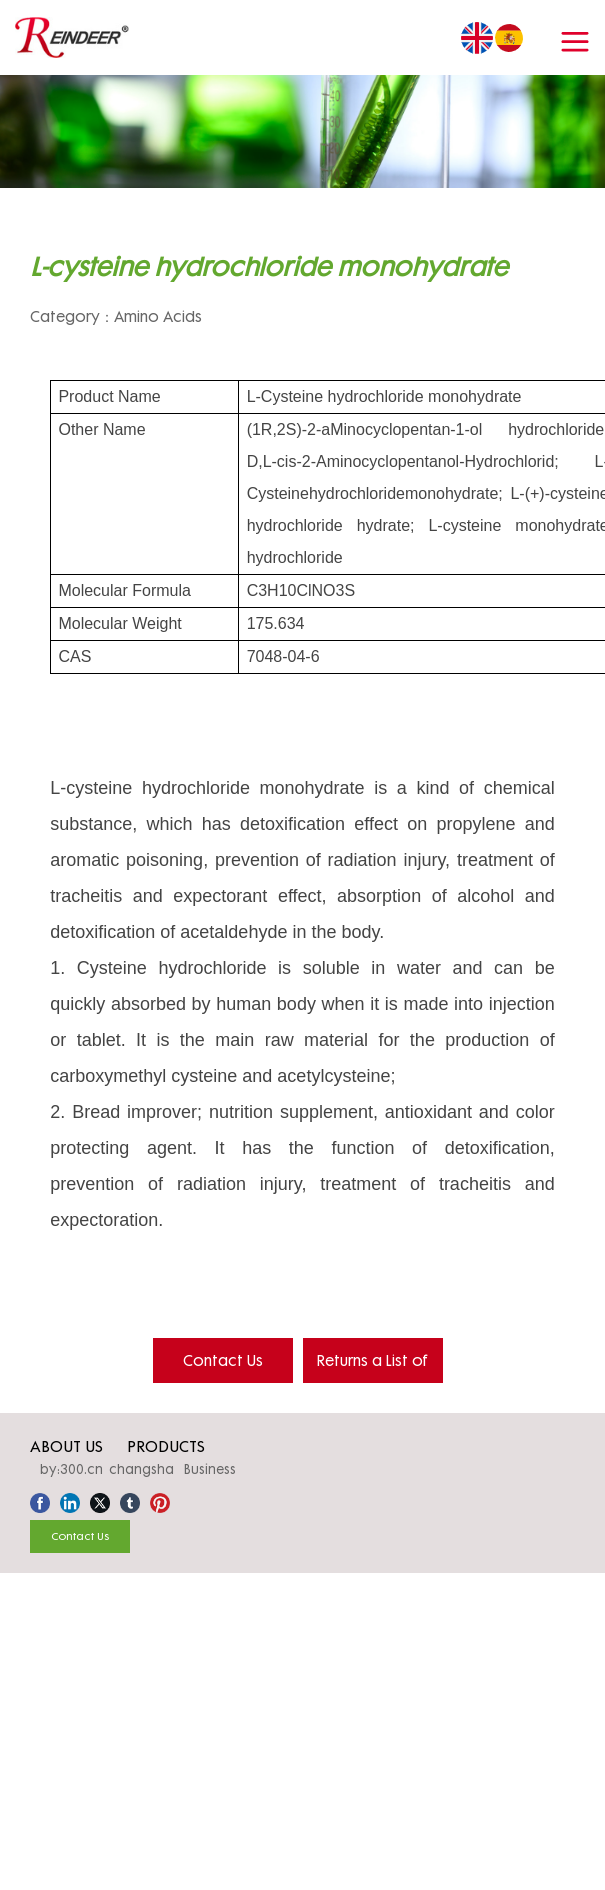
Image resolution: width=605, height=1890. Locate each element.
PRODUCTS (166, 1446)
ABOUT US (66, 1446)
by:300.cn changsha (107, 1469)
